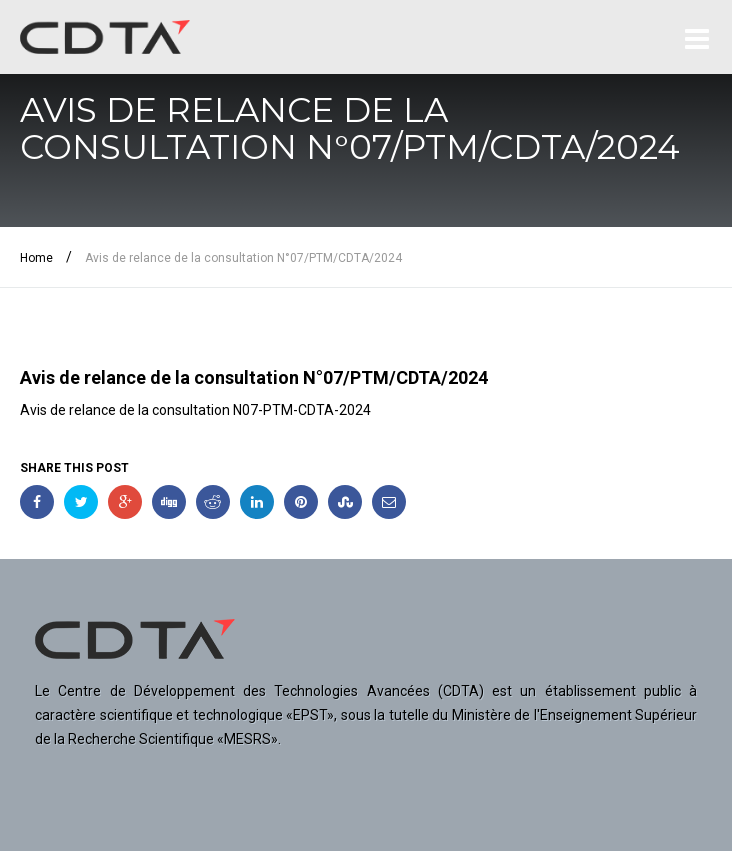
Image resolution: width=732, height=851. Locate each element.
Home (36, 258)
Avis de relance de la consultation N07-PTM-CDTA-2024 (195, 410)
